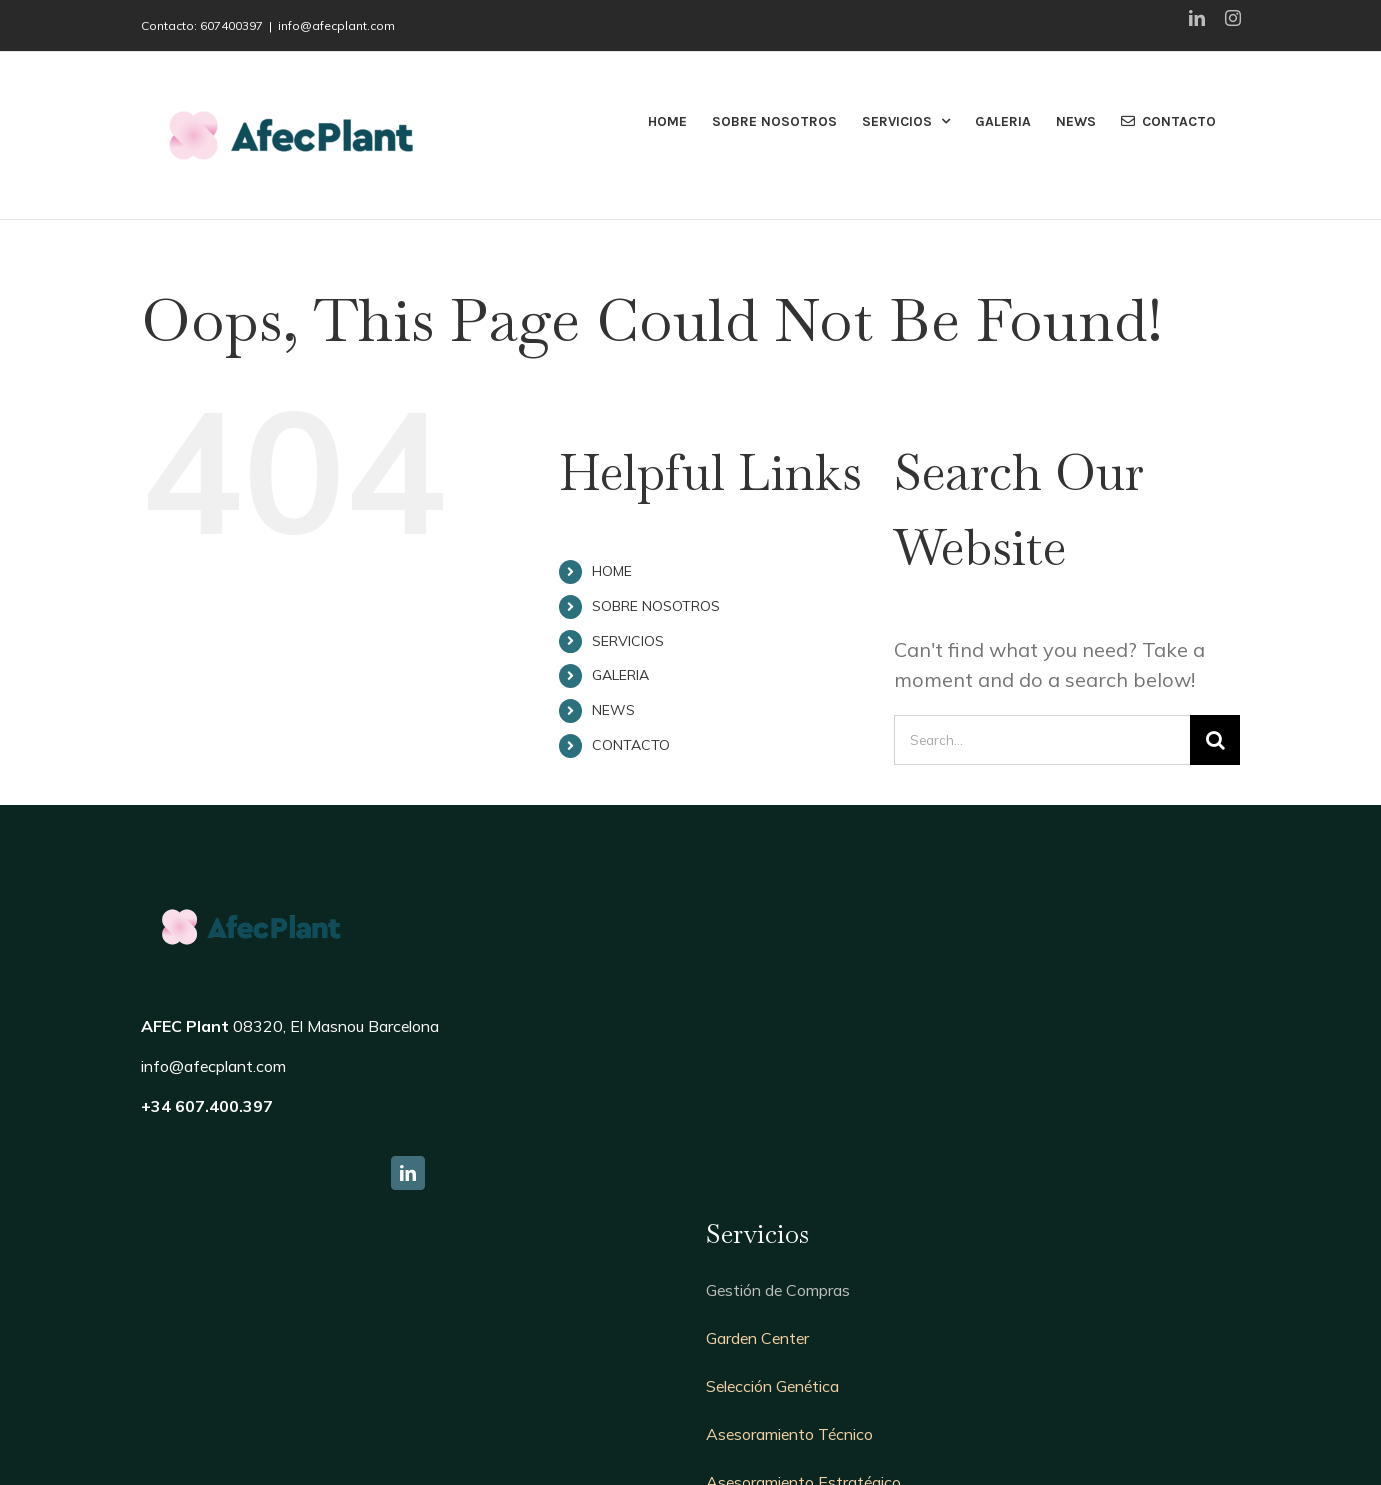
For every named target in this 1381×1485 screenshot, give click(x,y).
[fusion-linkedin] (408, 1173)
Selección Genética (772, 1386)
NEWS (613, 710)
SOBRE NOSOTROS (656, 606)
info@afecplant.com (336, 25)
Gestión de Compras (778, 1290)
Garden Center (757, 1338)
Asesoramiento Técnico (789, 1434)
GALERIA (620, 675)
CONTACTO (631, 745)
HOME (612, 571)
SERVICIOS (628, 641)
